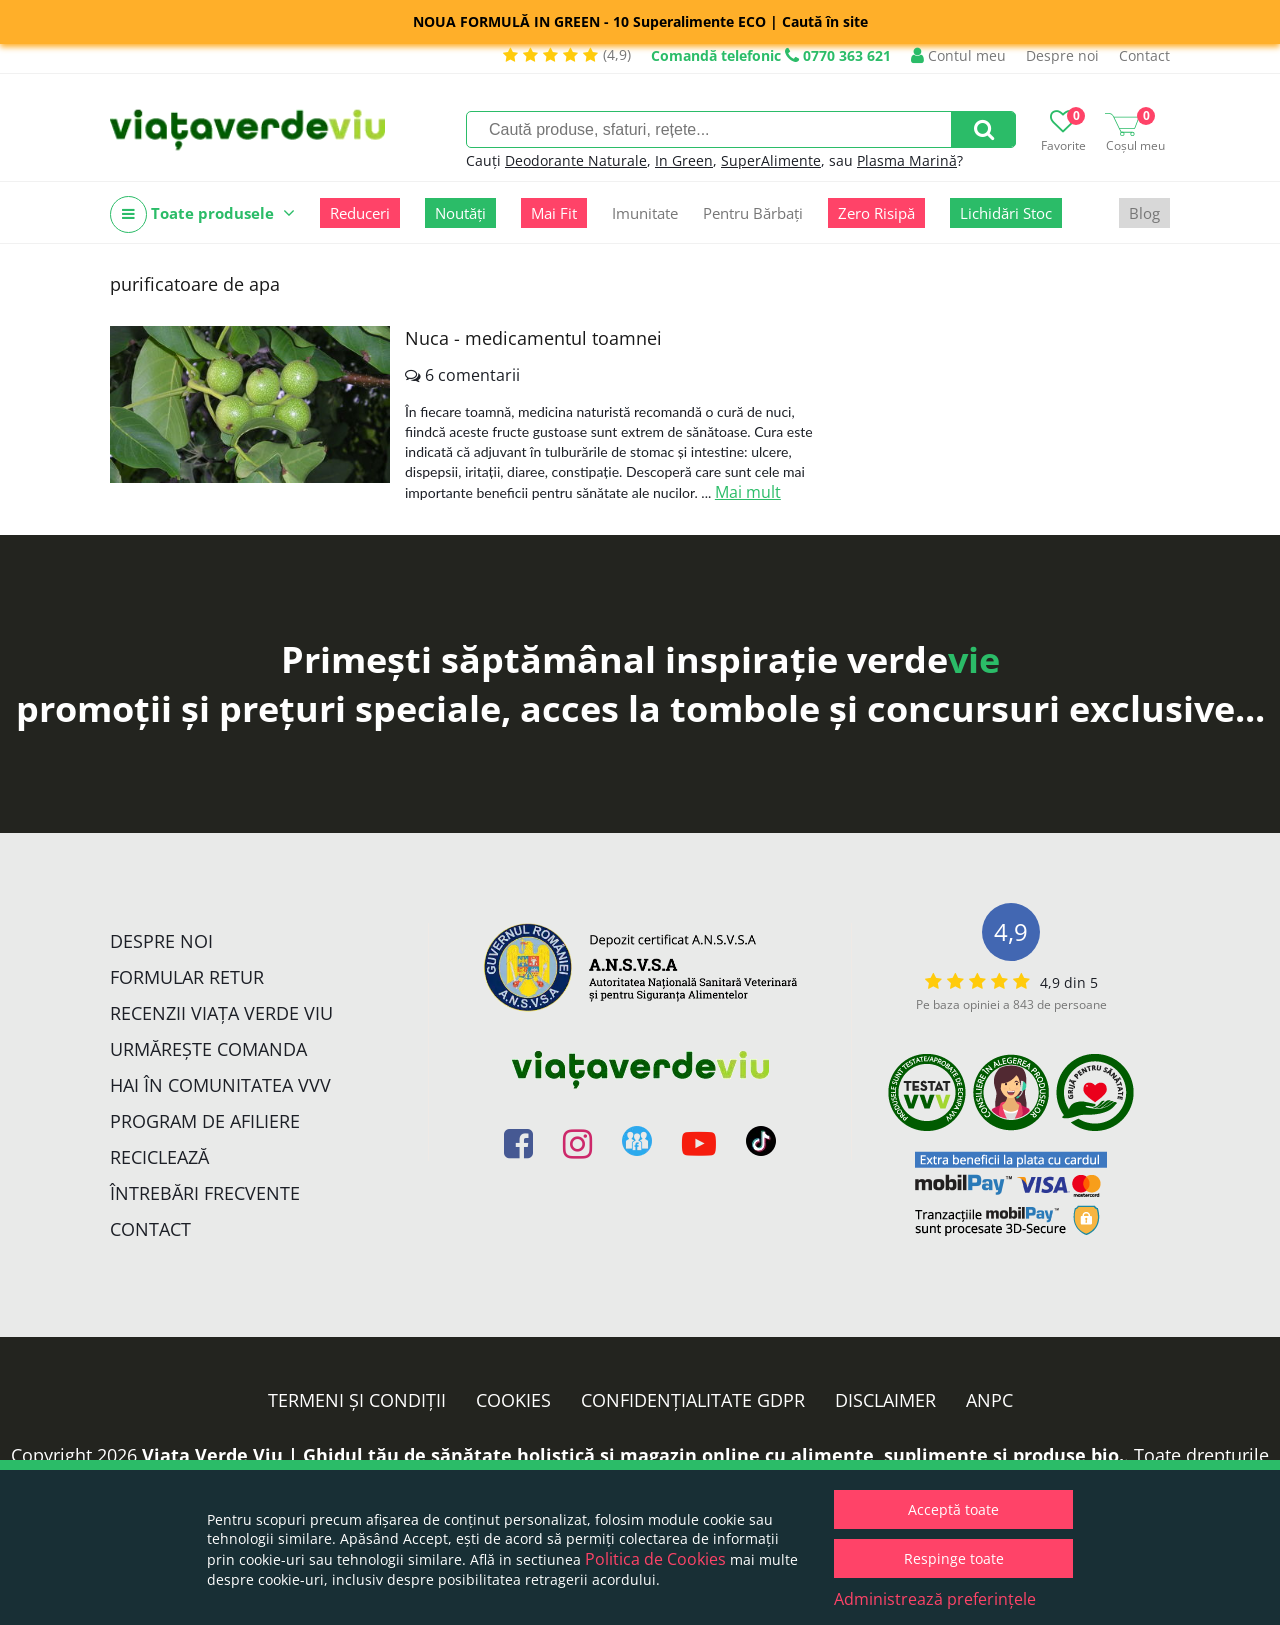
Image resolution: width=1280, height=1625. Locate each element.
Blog (1144, 213)
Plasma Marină (907, 160)
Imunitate (645, 213)
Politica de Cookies (655, 1559)
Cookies (513, 1400)
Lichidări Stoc (1006, 213)
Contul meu (958, 55)
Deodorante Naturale (576, 160)
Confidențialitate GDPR (693, 1400)
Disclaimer (885, 1400)
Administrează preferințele (935, 1599)
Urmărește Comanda (208, 1049)
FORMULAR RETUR (187, 977)
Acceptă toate (953, 1509)
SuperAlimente (771, 160)
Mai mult (748, 492)
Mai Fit (554, 213)
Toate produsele (202, 214)
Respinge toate (954, 1558)
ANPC (989, 1400)
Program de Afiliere (205, 1121)
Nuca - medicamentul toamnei (533, 338)
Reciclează (159, 1157)
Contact (1144, 55)
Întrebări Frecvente (205, 1193)
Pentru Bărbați (753, 213)
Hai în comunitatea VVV (220, 1085)
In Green (684, 160)
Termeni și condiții (357, 1400)
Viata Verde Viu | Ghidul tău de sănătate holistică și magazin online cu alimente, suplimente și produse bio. (633, 1455)
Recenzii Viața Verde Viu (221, 1013)
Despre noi (1062, 55)
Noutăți (460, 213)
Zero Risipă (876, 213)
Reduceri (360, 213)
